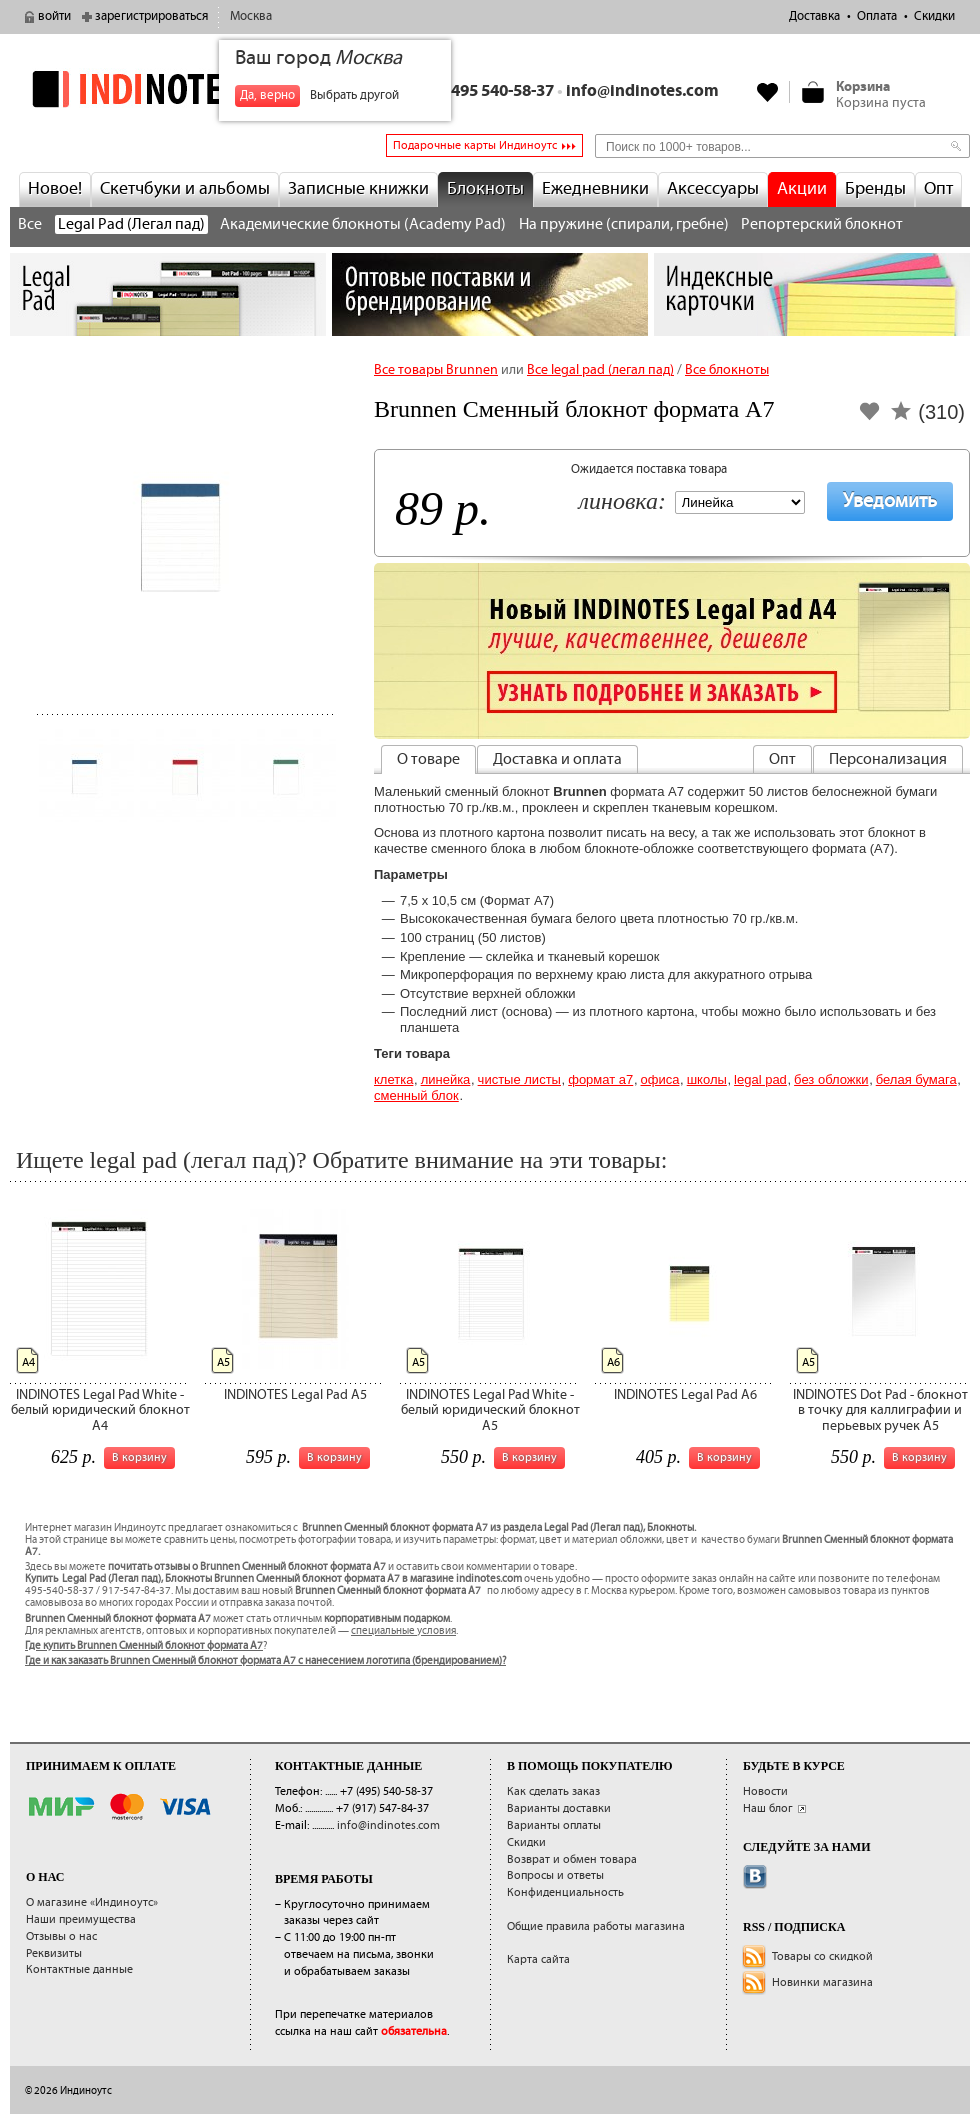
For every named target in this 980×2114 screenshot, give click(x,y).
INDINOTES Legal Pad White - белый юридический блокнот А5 (490, 1410)
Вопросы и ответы (555, 1875)
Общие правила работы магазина (596, 1926)
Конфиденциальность (565, 1892)
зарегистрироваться (151, 16)
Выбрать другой (354, 95)
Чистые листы (519, 1079)
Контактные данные (79, 1969)
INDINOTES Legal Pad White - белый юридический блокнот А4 (100, 1410)
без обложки (831, 1079)
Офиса (660, 1079)
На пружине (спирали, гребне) (624, 224)
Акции (802, 189)
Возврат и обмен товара (572, 1859)
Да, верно (267, 95)
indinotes (168, 89)
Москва (251, 16)
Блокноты (485, 189)
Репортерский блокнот (822, 224)
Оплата (877, 16)
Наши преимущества (81, 1919)
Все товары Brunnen (436, 370)
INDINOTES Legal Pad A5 (295, 1395)
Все (30, 224)
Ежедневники (595, 189)
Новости (765, 1791)
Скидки (934, 16)
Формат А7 (600, 1079)
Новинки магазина (822, 1982)
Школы (707, 1079)
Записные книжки (358, 189)
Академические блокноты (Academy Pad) (363, 224)
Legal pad (760, 1079)
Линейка (446, 1079)
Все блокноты (727, 370)
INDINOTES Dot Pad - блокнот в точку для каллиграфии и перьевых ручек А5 (880, 1410)
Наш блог (768, 1808)
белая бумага (916, 1079)
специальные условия (403, 1631)
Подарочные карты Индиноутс (475, 145)
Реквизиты (54, 1953)
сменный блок (416, 1095)
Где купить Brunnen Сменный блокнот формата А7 (144, 1646)
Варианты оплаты (554, 1825)
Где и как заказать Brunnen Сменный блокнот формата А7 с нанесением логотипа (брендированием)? (265, 1661)
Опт (938, 189)
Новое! (55, 189)
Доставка (814, 16)
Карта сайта (538, 1959)
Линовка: (622, 502)
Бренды (875, 189)
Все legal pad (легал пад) (600, 370)
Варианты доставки (559, 1808)
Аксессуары (713, 189)
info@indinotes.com (642, 91)
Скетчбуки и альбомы (185, 189)
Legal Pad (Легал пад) (131, 224)
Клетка (393, 1079)
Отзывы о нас (61, 1936)
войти (54, 16)
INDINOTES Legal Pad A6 (685, 1395)
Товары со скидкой (822, 1956)
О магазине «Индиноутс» (92, 1902)
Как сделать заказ (553, 1791)
